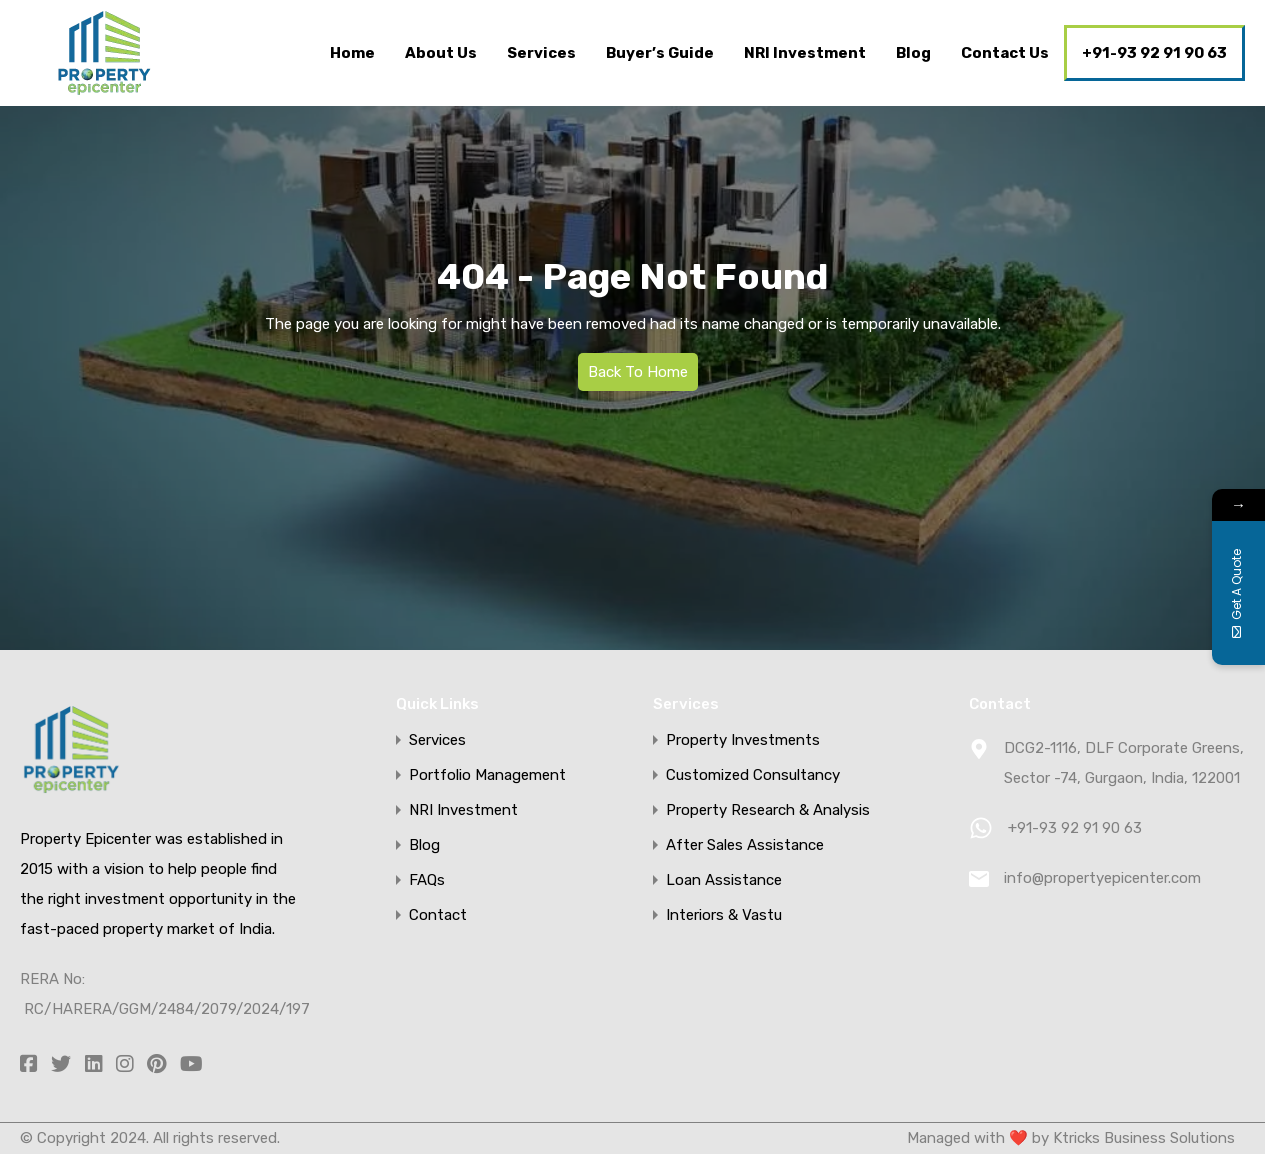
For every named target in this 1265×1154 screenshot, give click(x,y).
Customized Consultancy (753, 775)
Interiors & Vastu (724, 915)
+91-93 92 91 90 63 (1154, 53)
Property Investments (743, 740)
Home (352, 53)
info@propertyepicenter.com (1102, 878)
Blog (913, 53)
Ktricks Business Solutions (1142, 1138)
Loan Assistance (724, 880)
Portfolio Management (487, 775)
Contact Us (1005, 53)
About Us (441, 53)
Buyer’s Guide (660, 53)
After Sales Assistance (745, 845)
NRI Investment (805, 53)
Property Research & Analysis (768, 810)
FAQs (427, 880)
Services (541, 53)
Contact (438, 915)
